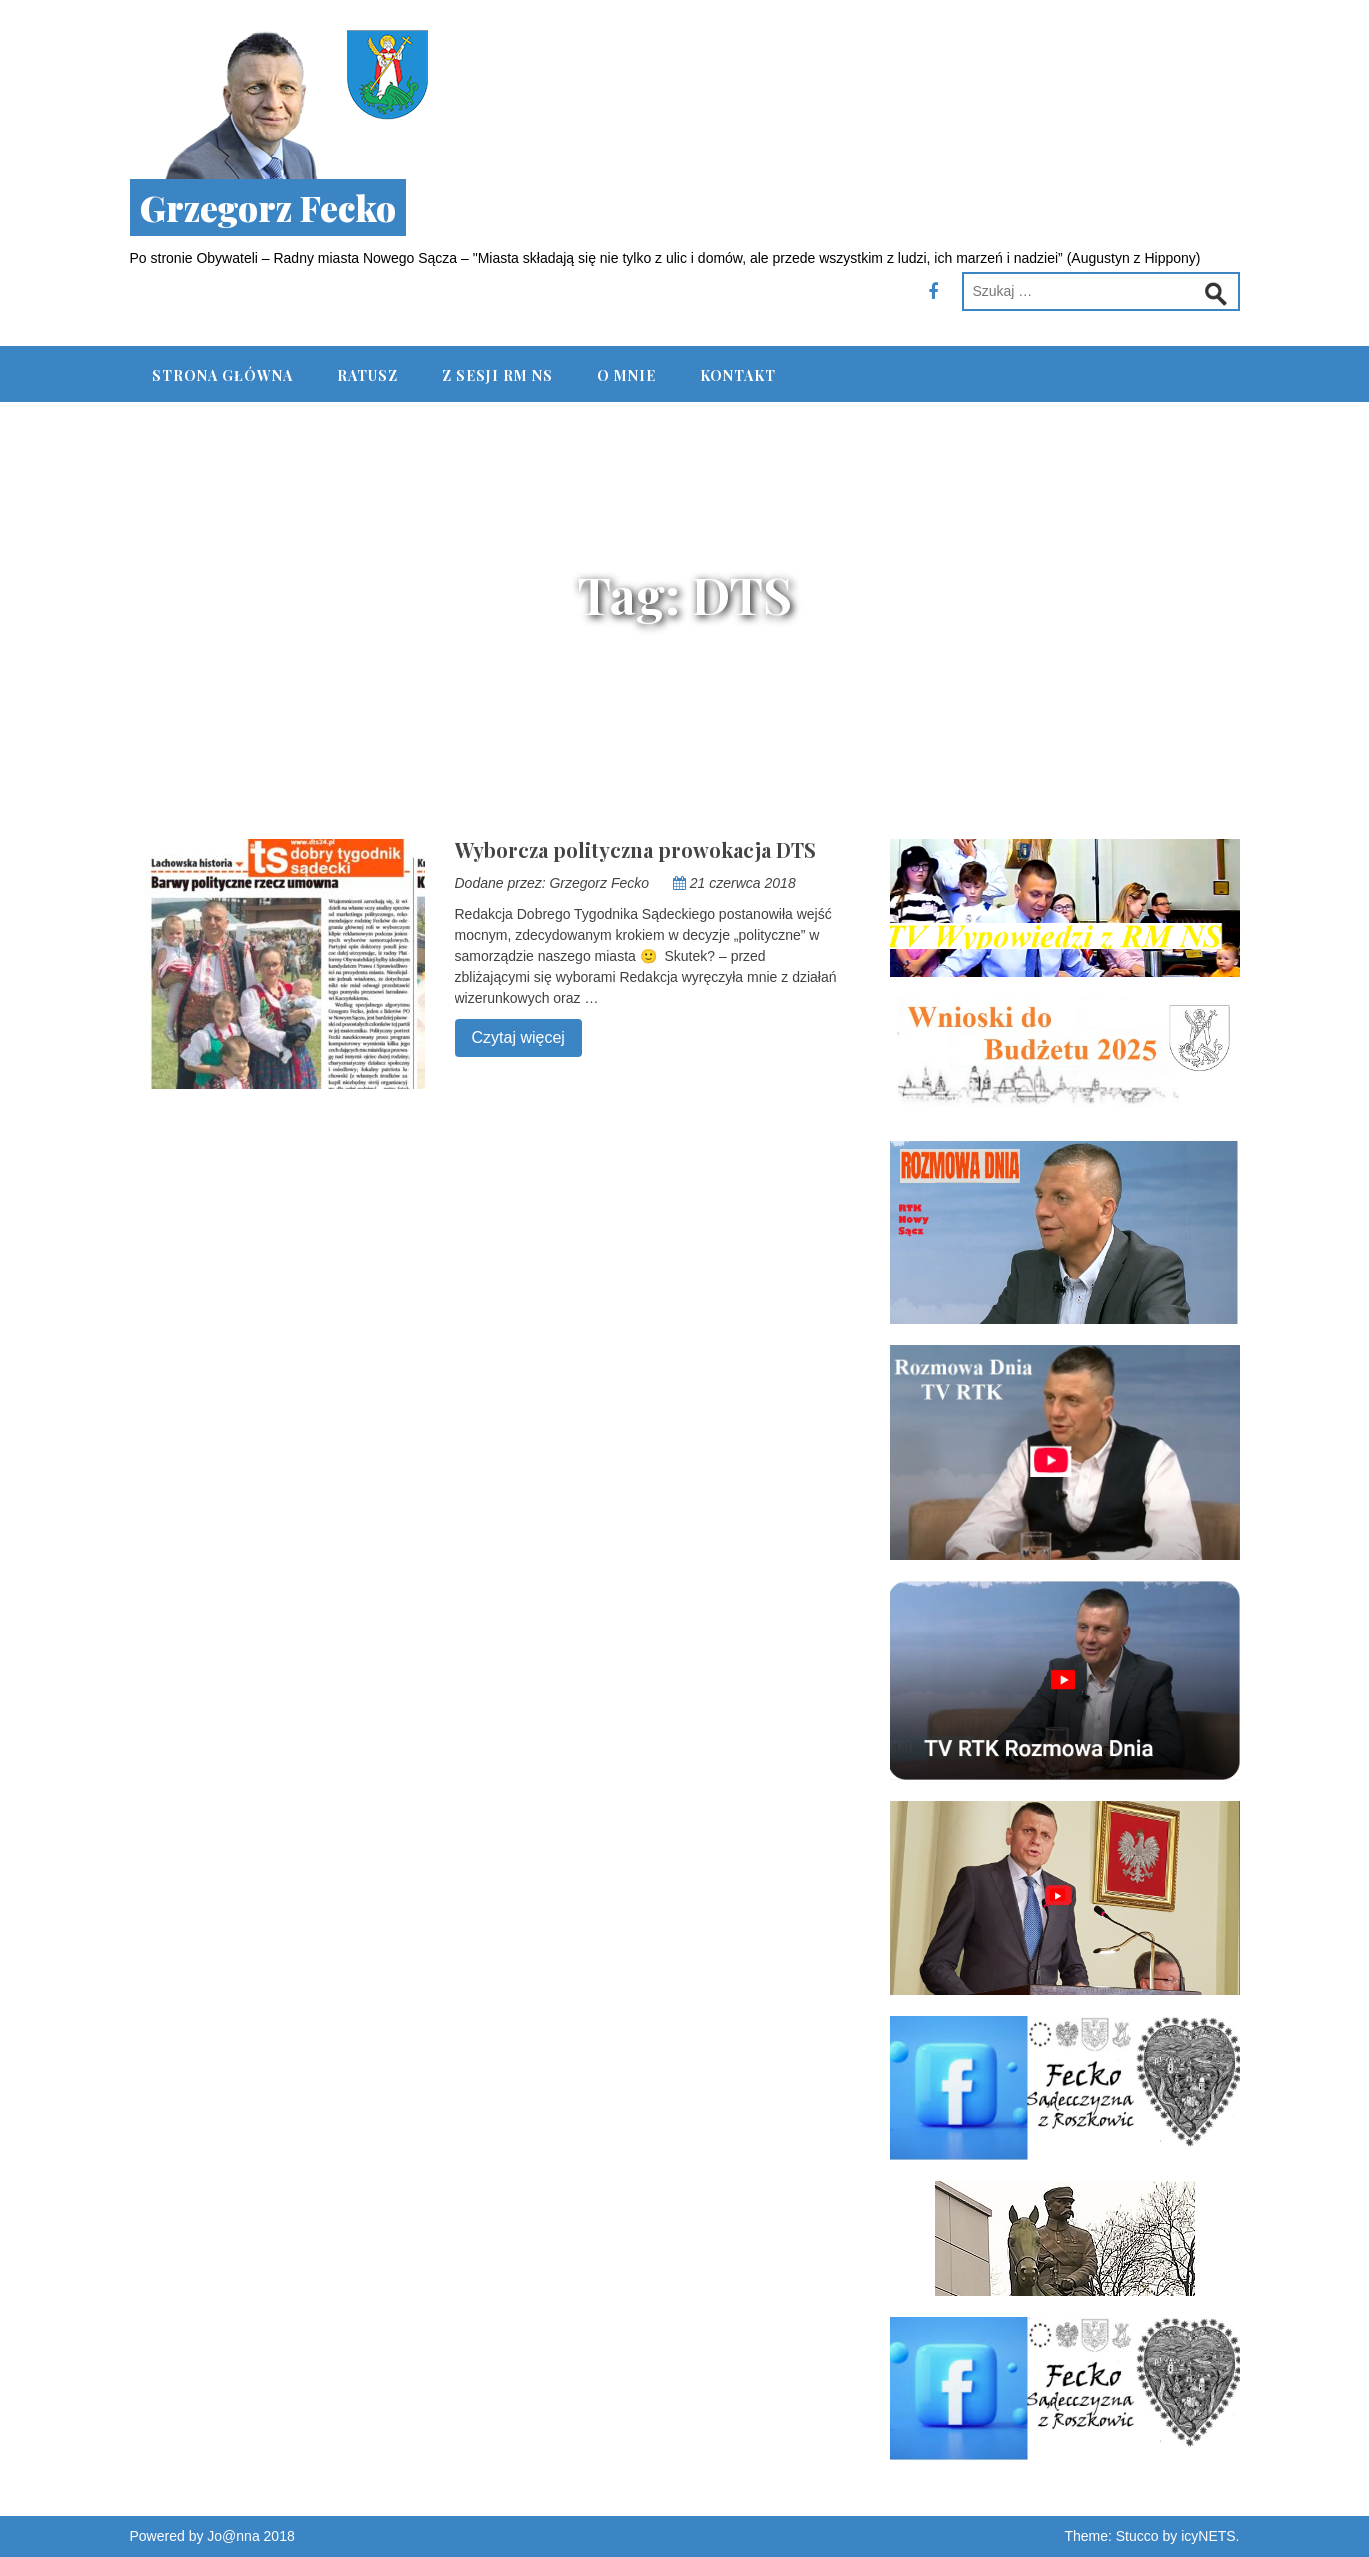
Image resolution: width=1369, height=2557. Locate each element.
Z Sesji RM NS (497, 375)
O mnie (626, 375)
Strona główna (222, 375)
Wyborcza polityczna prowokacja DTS (635, 849)
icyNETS (1208, 2536)
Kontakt (738, 375)
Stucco (1137, 2536)
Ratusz (367, 375)
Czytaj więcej (510, 1035)
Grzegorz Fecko (268, 207)
